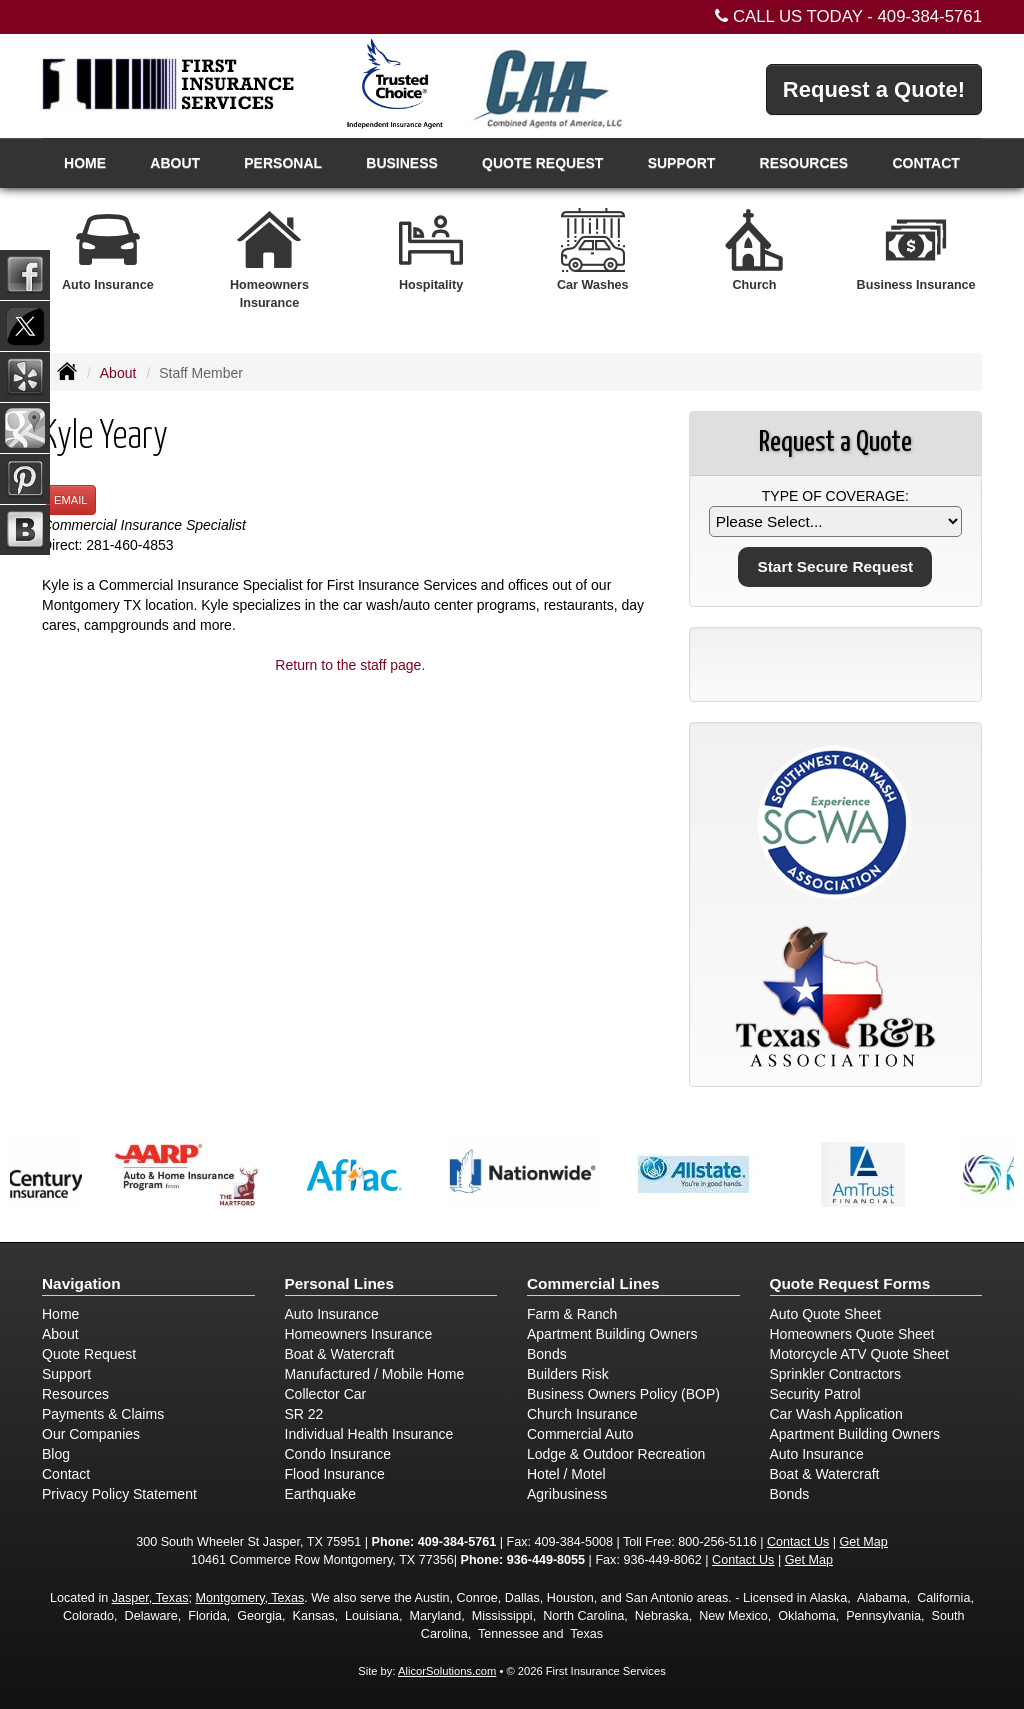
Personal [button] (283, 163)
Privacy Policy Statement (119, 1494)
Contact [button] (925, 163)
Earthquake (321, 1494)
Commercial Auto (580, 1434)
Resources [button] (804, 163)
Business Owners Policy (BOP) (623, 1394)
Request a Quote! (874, 89)
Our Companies (91, 1434)
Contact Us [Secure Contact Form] (798, 1542)
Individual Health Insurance (369, 1434)
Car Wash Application (836, 1414)
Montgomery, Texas (249, 1598)
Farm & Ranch (572, 1314)
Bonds (547, 1354)
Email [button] (71, 500)
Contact (66, 1474)
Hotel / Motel (566, 1474)
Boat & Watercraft (340, 1354)
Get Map (864, 1542)
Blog (56, 1454)
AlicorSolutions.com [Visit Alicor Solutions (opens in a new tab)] (447, 1671)
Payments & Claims (103, 1414)
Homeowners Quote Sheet (852, 1334)
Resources (75, 1394)
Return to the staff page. (350, 665)
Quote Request (89, 1354)
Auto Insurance (332, 1314)
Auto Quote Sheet (825, 1314)
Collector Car (326, 1394)
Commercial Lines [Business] (593, 1283)
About (175, 163)
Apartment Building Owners (612, 1334)
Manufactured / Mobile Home (375, 1374)
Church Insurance (582, 1414)
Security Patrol (815, 1394)
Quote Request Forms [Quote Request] (850, 1283)
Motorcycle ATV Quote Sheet (860, 1354)
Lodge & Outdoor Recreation (616, 1454)
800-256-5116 (717, 1542)
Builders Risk (568, 1374)
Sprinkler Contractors (836, 1374)
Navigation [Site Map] (81, 1283)
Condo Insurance (338, 1454)
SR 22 (304, 1414)
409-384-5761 (929, 16)
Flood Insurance (335, 1474)
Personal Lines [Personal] (340, 1283)
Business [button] (402, 163)
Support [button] (682, 163)
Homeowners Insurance (359, 1334)
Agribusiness (567, 1494)
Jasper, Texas (150, 1598)
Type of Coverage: (835, 496)
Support (66, 1374)
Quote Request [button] (542, 163)
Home (85, 163)
